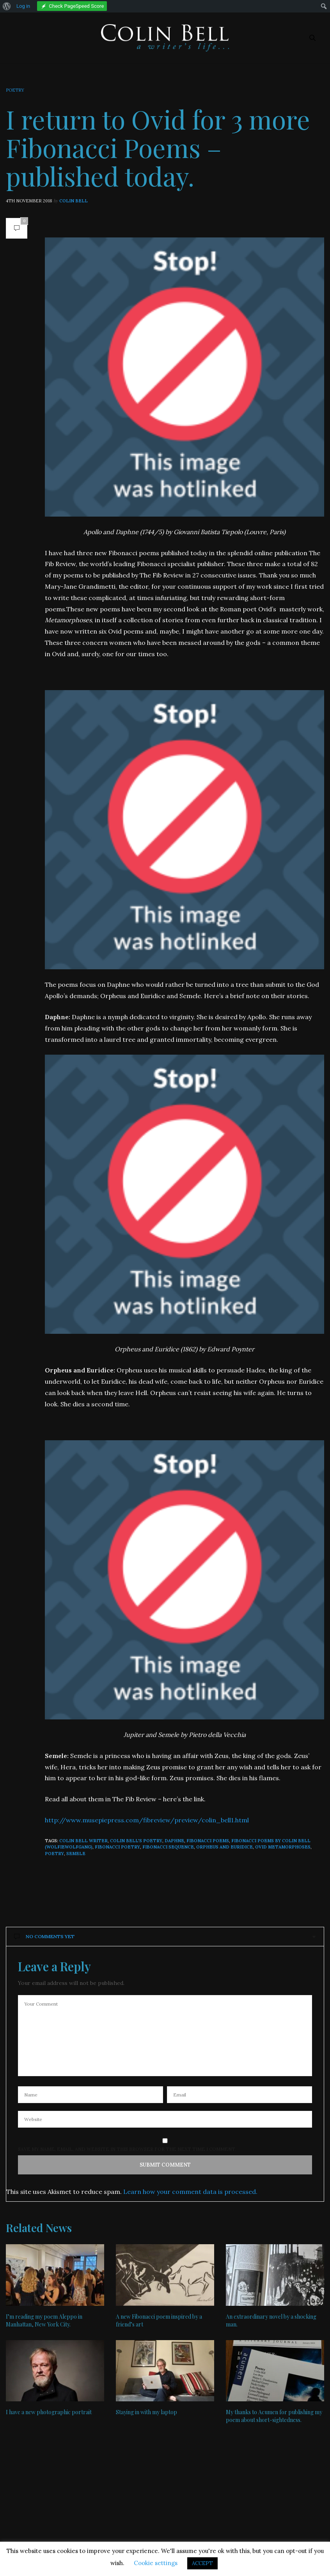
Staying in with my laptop (146, 2412)
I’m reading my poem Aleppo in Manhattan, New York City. (44, 2320)
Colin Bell (73, 201)
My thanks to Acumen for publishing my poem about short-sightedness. (274, 2416)
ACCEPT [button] (202, 2563)
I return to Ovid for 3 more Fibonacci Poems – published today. (158, 147)
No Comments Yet (44, 1936)
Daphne (174, 1840)
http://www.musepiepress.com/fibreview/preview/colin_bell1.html (147, 1820)
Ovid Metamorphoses (282, 1847)
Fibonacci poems (207, 1840)
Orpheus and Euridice (224, 1847)
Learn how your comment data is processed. (190, 2191)
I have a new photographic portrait (49, 2412)
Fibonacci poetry (117, 1847)
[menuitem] (7, 6)
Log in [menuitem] (23, 6)
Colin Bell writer (83, 1840)
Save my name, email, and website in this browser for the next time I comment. (127, 2149)
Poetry (15, 90)
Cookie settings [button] (155, 2563)
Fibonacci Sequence (168, 1847)
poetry (54, 1853)
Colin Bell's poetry (136, 1840)
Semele (75, 1853)
